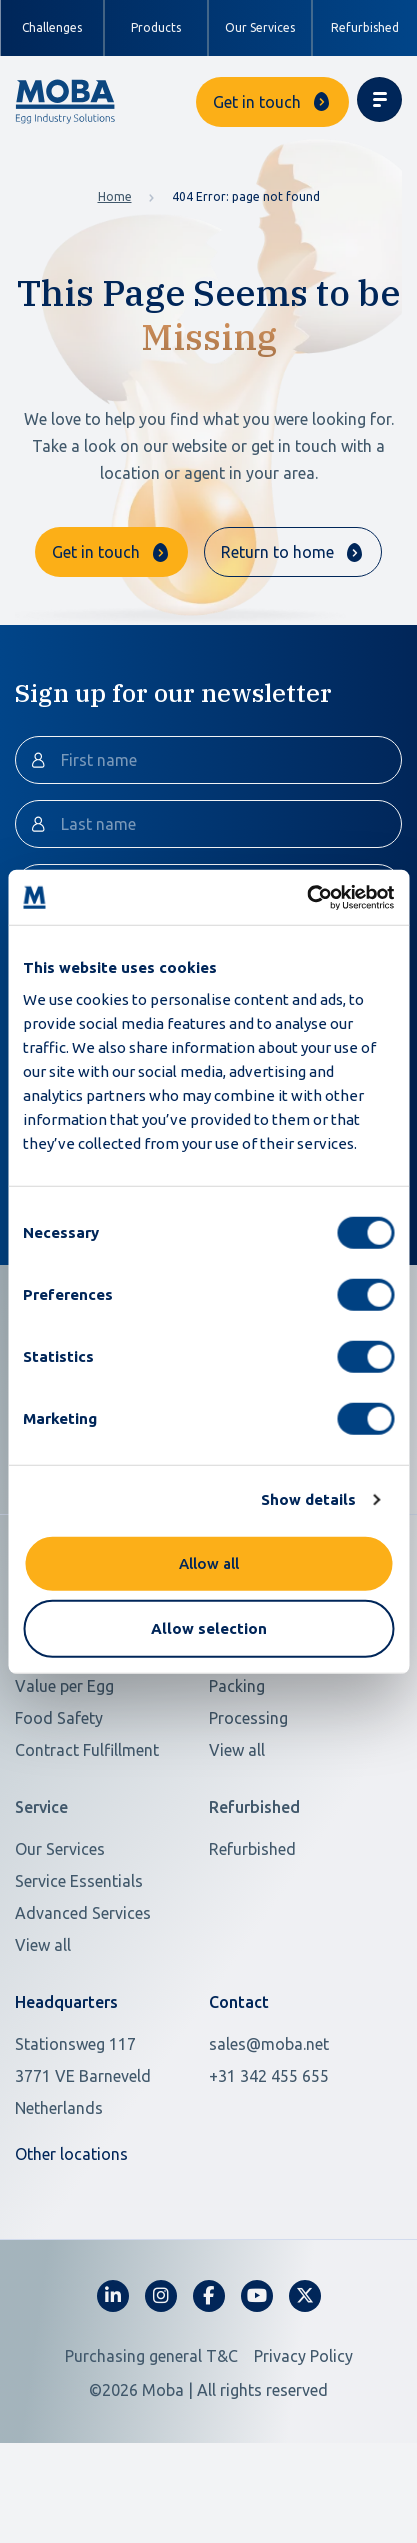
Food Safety (59, 1796)
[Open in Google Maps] (100, 2154)
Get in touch (257, 102)
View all (237, 1828)
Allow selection (209, 1628)
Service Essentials (79, 1959)
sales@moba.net (269, 2122)
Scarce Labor (62, 1732)
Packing (237, 1764)
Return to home (277, 552)
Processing (248, 1796)
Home (115, 196)
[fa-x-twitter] (305, 2374)
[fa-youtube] (257, 2374)
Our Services (260, 27)
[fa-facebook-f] (209, 2374)
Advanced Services (83, 1991)
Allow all (209, 1562)
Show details (308, 1499)
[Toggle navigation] (379, 99)
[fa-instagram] (161, 2374)
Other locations (71, 2232)
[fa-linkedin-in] (113, 2374)
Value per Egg (64, 1764)
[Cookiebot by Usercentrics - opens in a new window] (306, 897)
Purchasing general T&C (151, 2434)
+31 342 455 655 (269, 2154)
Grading (238, 1732)
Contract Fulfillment (87, 1828)
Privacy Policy (303, 2434)
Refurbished (365, 27)
